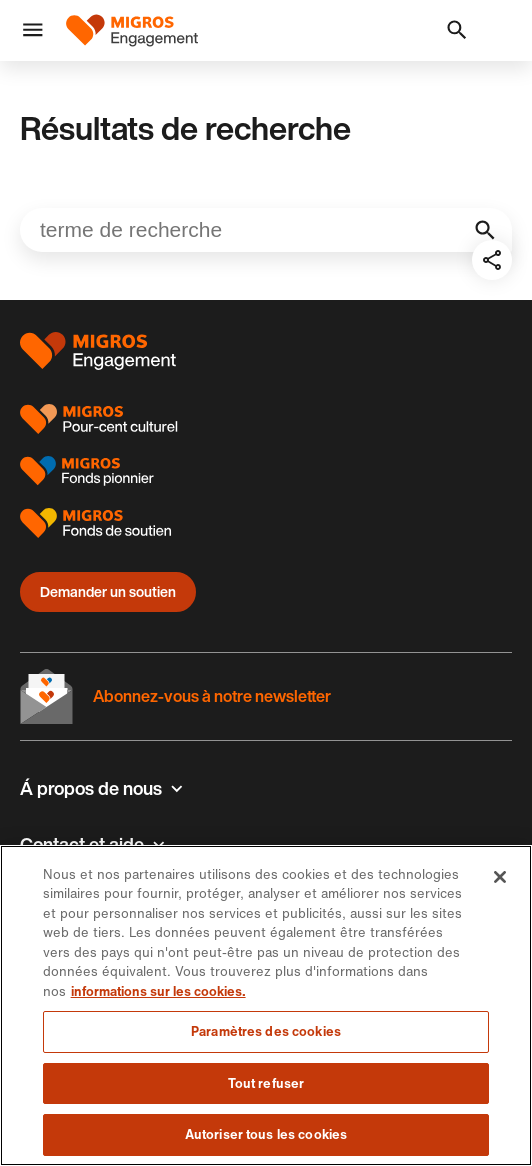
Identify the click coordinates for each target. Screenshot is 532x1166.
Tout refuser (266, 1083)
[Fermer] (500, 877)
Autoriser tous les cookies (266, 1134)
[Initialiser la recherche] (485, 230)
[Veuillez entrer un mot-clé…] (266, 230)
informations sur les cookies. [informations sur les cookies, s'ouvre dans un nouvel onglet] (158, 991)
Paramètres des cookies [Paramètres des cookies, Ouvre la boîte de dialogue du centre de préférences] (266, 1031)
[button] (33, 31)
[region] (266, 1005)
